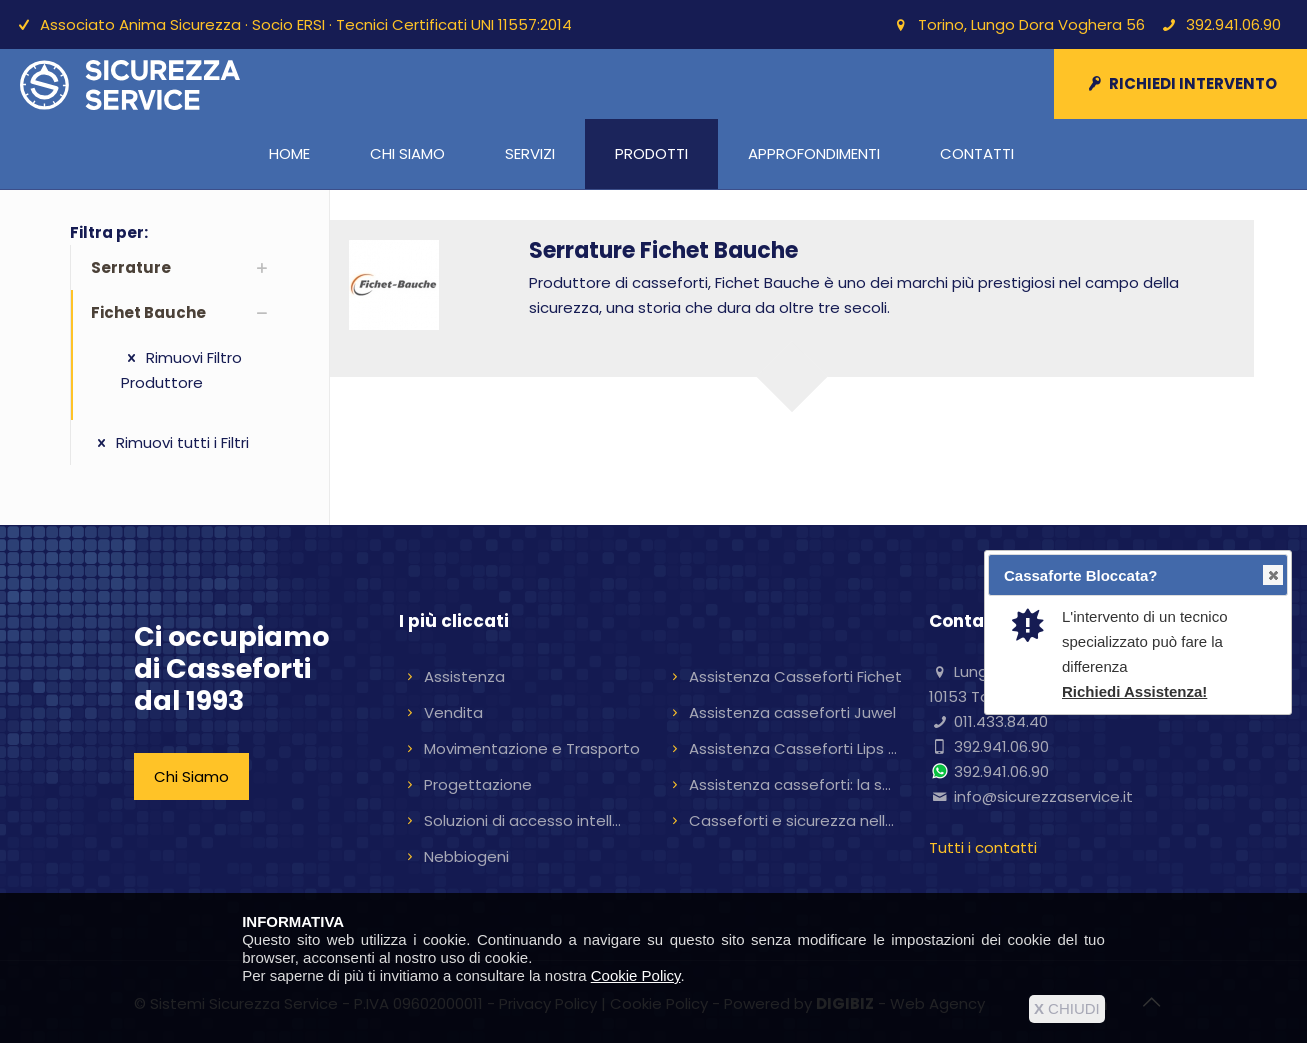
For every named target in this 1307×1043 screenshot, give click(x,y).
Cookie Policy (636, 975)
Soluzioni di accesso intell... (522, 820)
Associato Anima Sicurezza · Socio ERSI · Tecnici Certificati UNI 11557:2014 (306, 24)
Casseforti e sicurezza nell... (791, 820)
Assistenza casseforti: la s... (790, 784)
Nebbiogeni (466, 856)
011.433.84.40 (1001, 721)
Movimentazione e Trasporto (532, 748)
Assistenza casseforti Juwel (792, 712)
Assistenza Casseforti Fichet (795, 676)
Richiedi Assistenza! (1134, 691)
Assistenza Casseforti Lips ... (793, 748)
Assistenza (464, 676)
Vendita (453, 712)
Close (1272, 575)
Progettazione (478, 784)
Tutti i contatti (983, 847)
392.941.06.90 (1233, 24)
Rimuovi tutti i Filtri (170, 442)
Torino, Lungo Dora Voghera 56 (1031, 24)
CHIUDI (1067, 1008)
